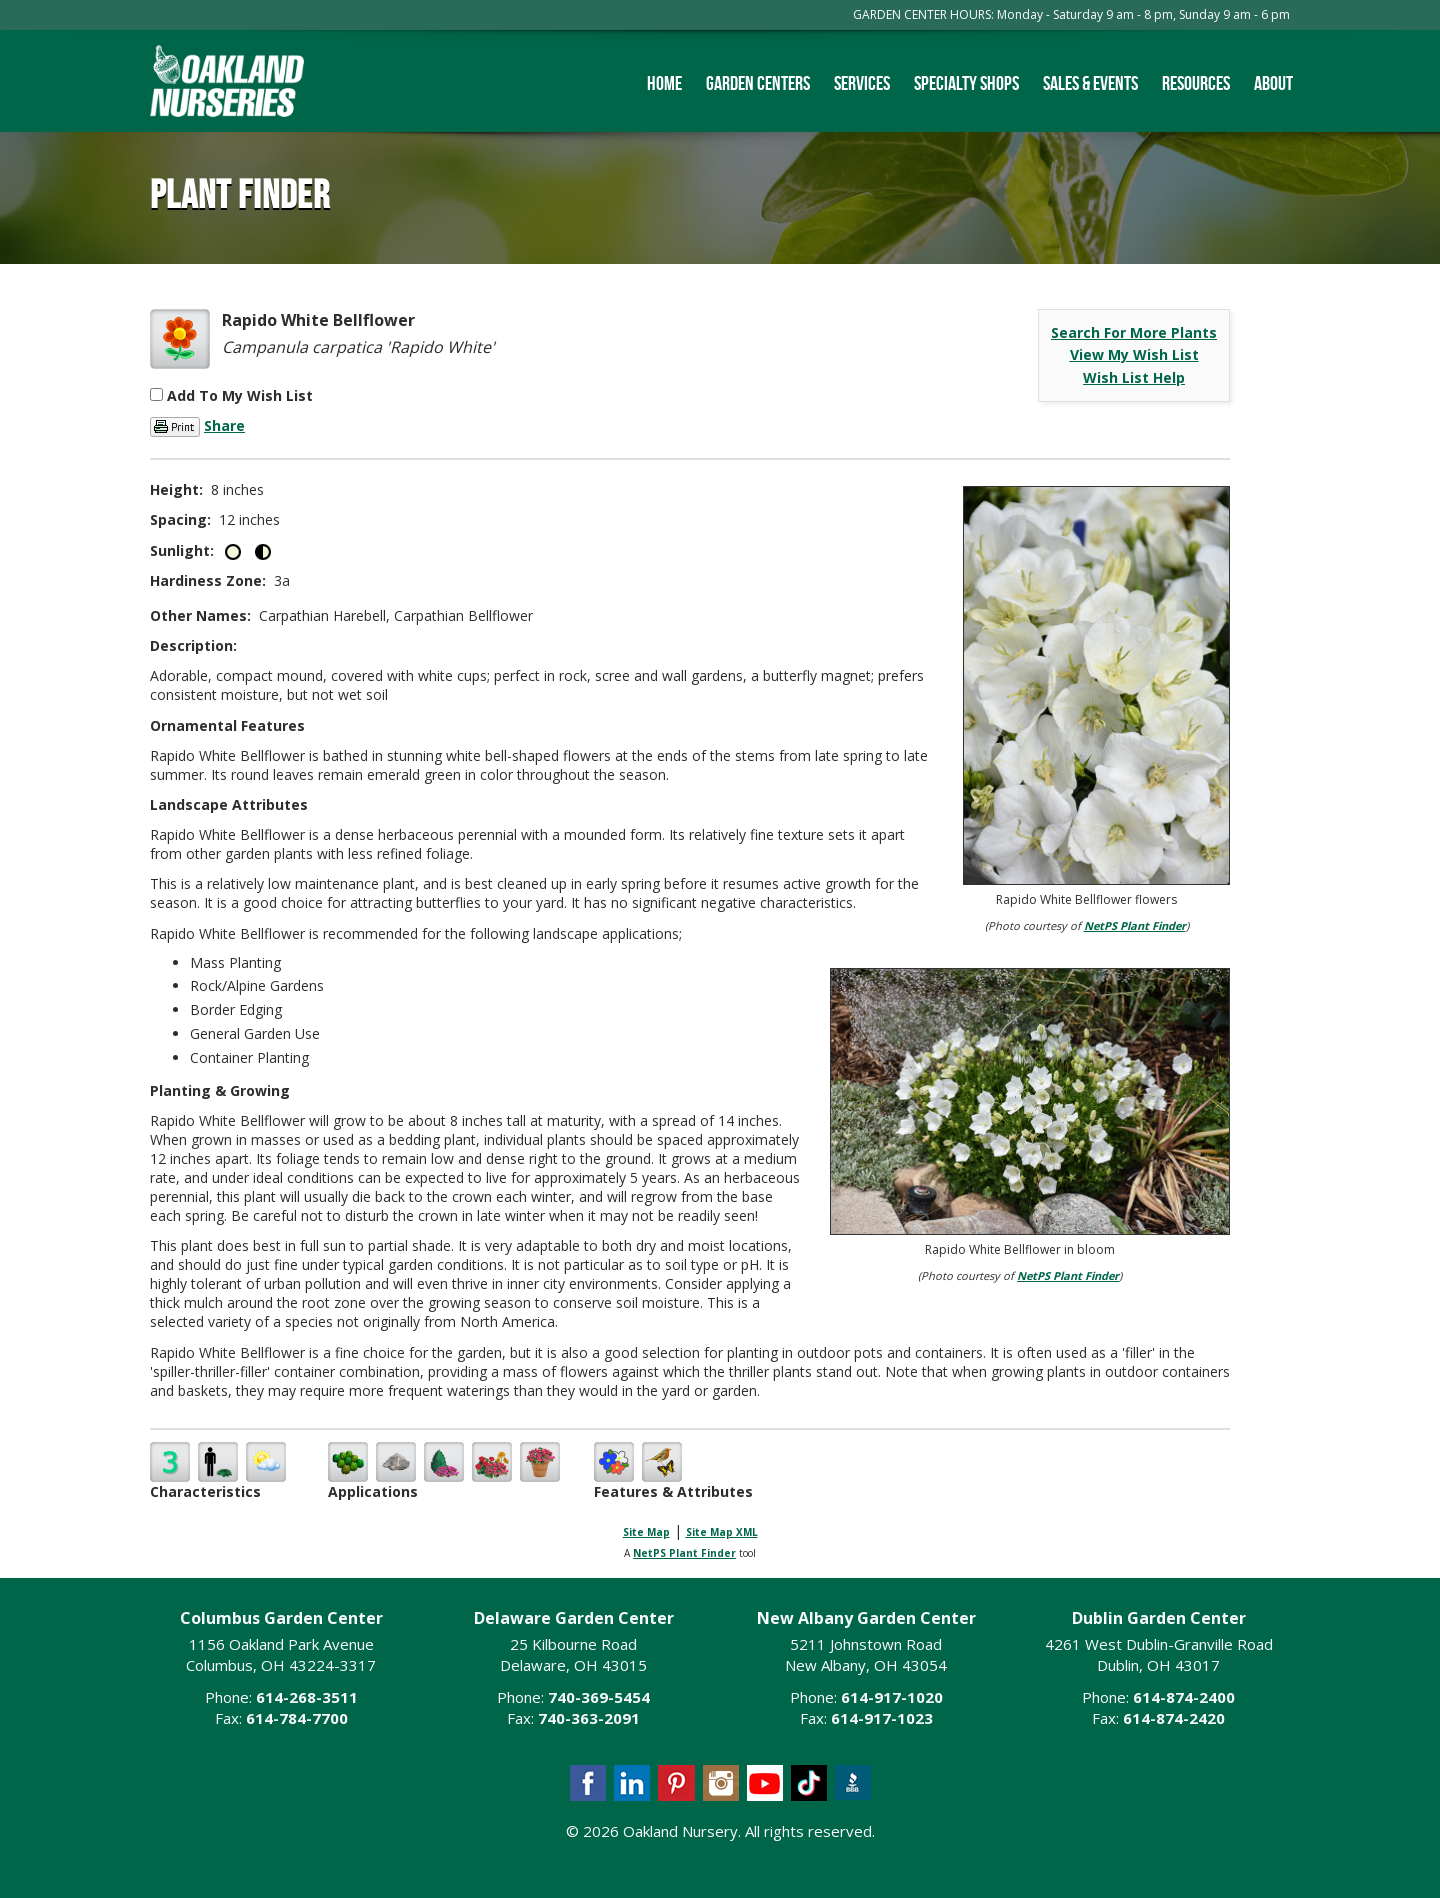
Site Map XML (722, 1532)
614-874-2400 (1184, 1697)
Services (862, 83)
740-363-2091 (589, 1718)
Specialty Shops (966, 83)
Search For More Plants (1134, 332)
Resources (1196, 83)
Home (664, 83)
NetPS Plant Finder (1135, 925)
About (1273, 83)
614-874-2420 (1174, 1718)
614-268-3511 (307, 1697)
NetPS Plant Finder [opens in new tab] (684, 1553)
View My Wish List (1134, 354)
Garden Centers (758, 83)
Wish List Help (1134, 377)
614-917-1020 (892, 1697)
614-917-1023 (882, 1718)
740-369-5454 (599, 1697)
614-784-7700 (297, 1718)
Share (224, 425)
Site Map (646, 1532)
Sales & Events (1090, 83)
